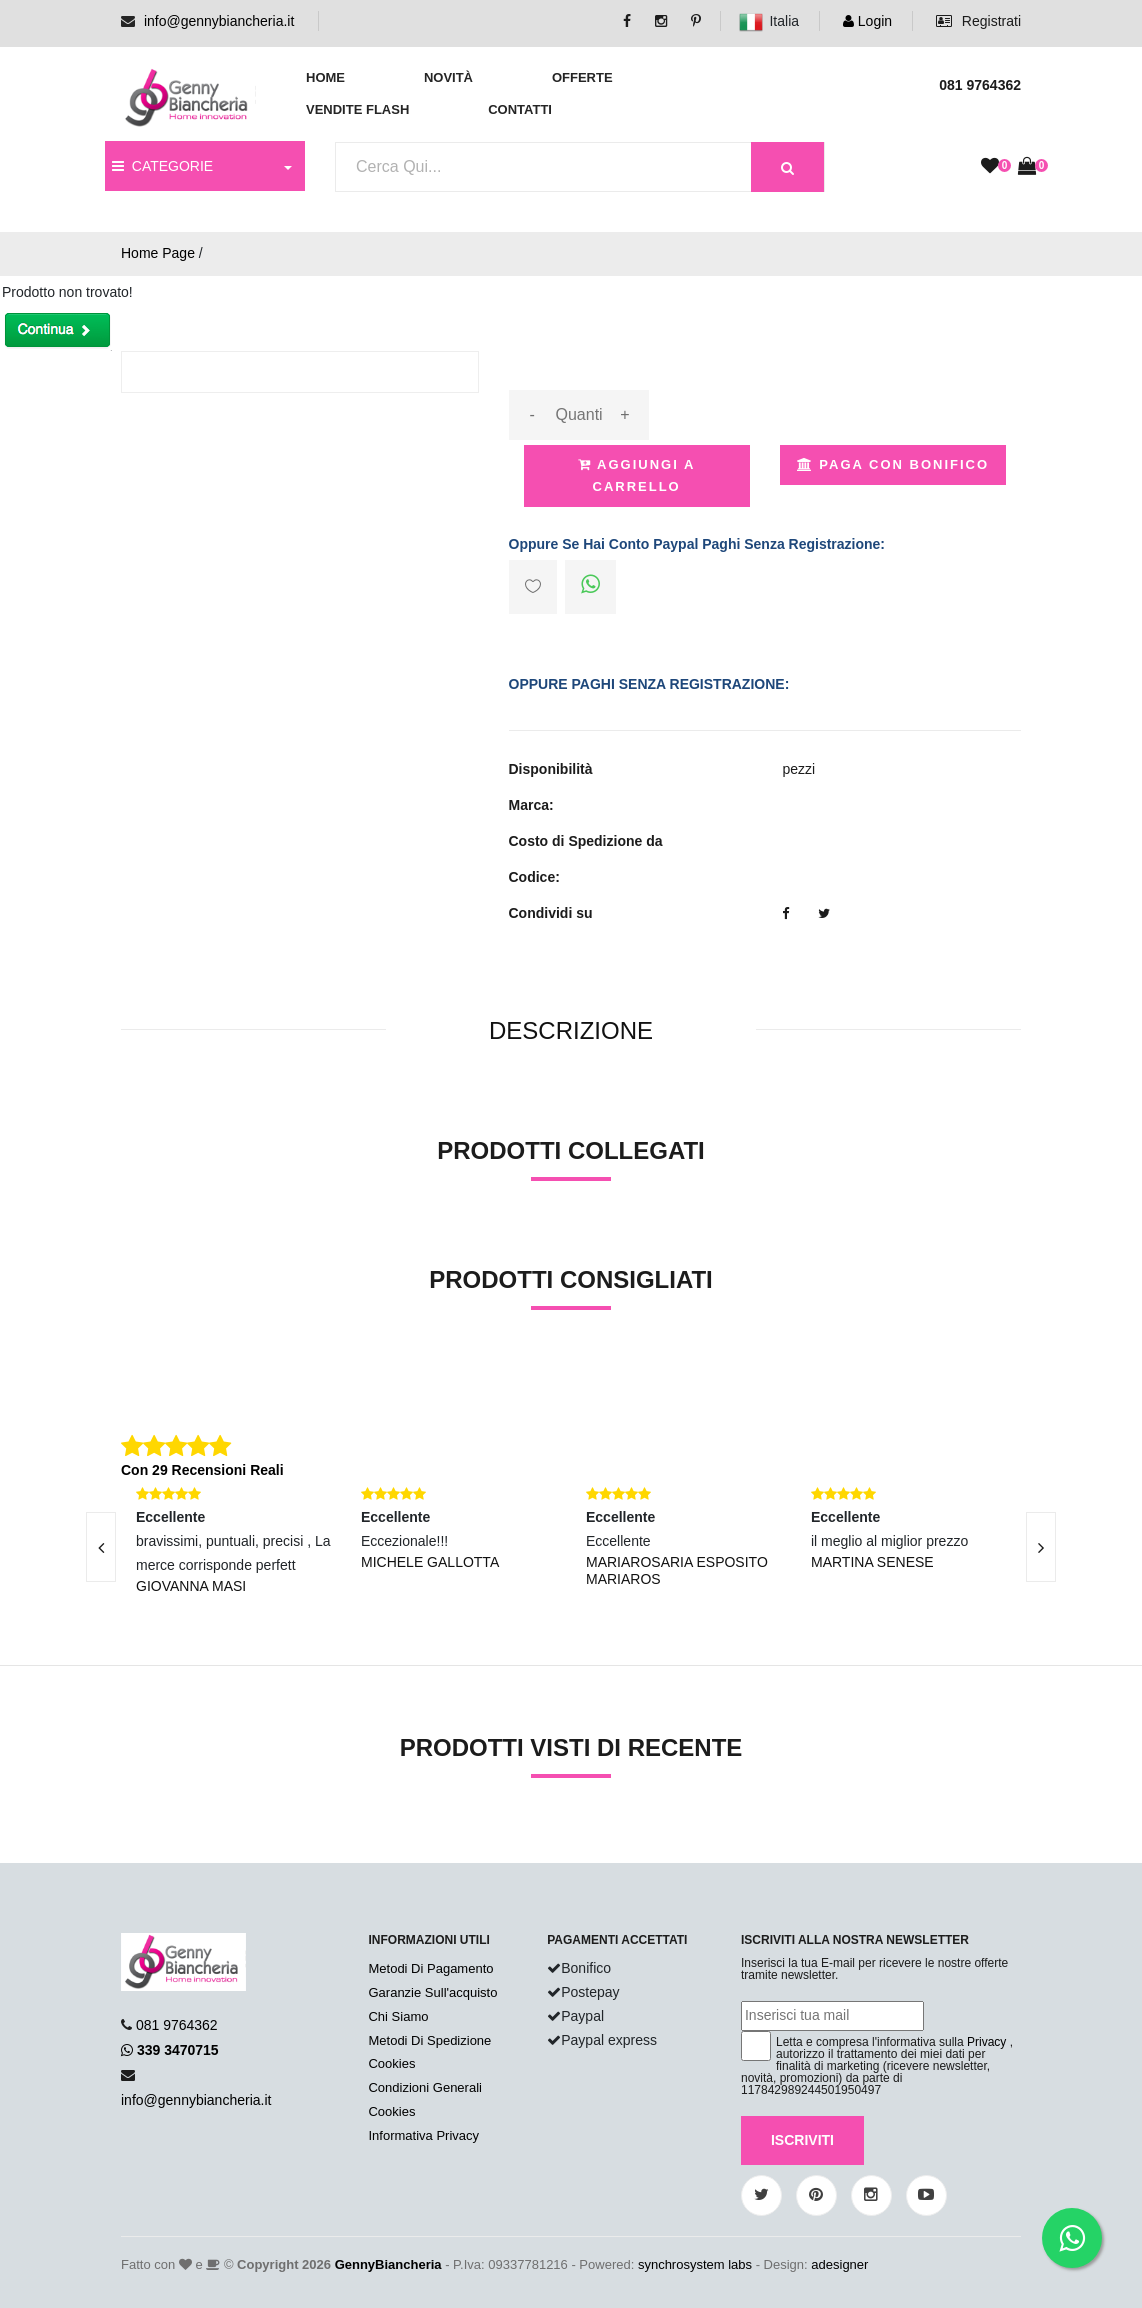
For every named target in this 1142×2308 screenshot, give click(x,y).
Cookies (391, 2063)
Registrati (978, 21)
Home (325, 77)
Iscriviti (802, 2140)
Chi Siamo (398, 2016)
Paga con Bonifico (893, 464)
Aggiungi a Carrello (636, 475)
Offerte (582, 77)
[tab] (571, 1031)
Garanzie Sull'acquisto (432, 1992)
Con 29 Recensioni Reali (202, 1470)
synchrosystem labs (695, 2264)
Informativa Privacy (423, 2135)
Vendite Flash (357, 109)
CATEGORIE (162, 166)
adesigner (839, 2264)
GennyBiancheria (388, 2264)
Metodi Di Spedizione (429, 2040)
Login (867, 21)
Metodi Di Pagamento (430, 1968)
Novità (448, 77)
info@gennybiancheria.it (219, 21)
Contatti (520, 109)
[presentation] (101, 1547)
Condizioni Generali (424, 2087)
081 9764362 (177, 2025)
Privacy (986, 2042)
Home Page (158, 253)
